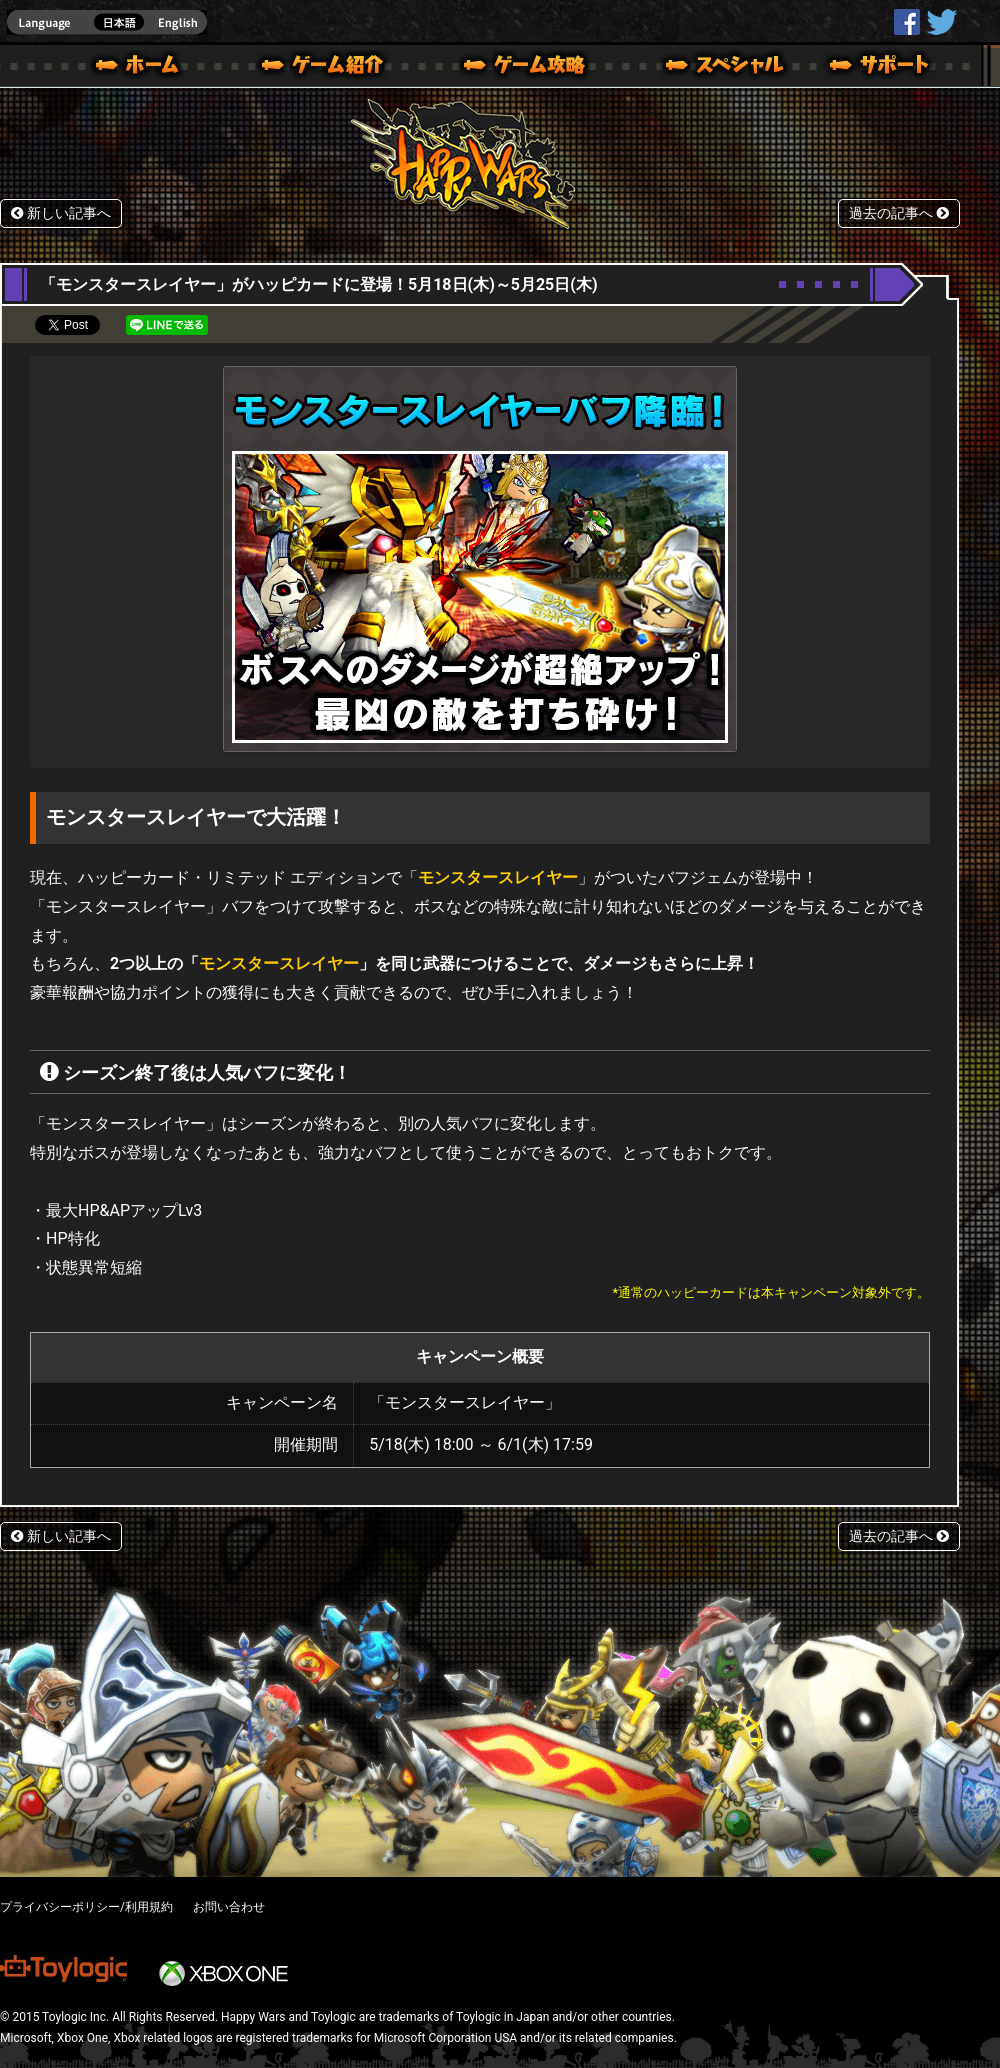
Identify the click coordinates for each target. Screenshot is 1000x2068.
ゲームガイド (513, 68)
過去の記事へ (899, 213)
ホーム (145, 68)
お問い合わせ (229, 1907)
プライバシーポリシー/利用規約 (86, 1907)
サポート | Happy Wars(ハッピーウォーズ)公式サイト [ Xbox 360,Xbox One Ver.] (881, 68)
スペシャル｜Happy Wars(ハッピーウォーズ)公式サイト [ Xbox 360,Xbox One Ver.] (697, 68)
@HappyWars (941, 22)
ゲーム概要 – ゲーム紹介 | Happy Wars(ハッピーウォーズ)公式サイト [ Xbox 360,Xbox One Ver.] (329, 68)
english (107, 22)
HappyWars (907, 22)
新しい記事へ (61, 213)
